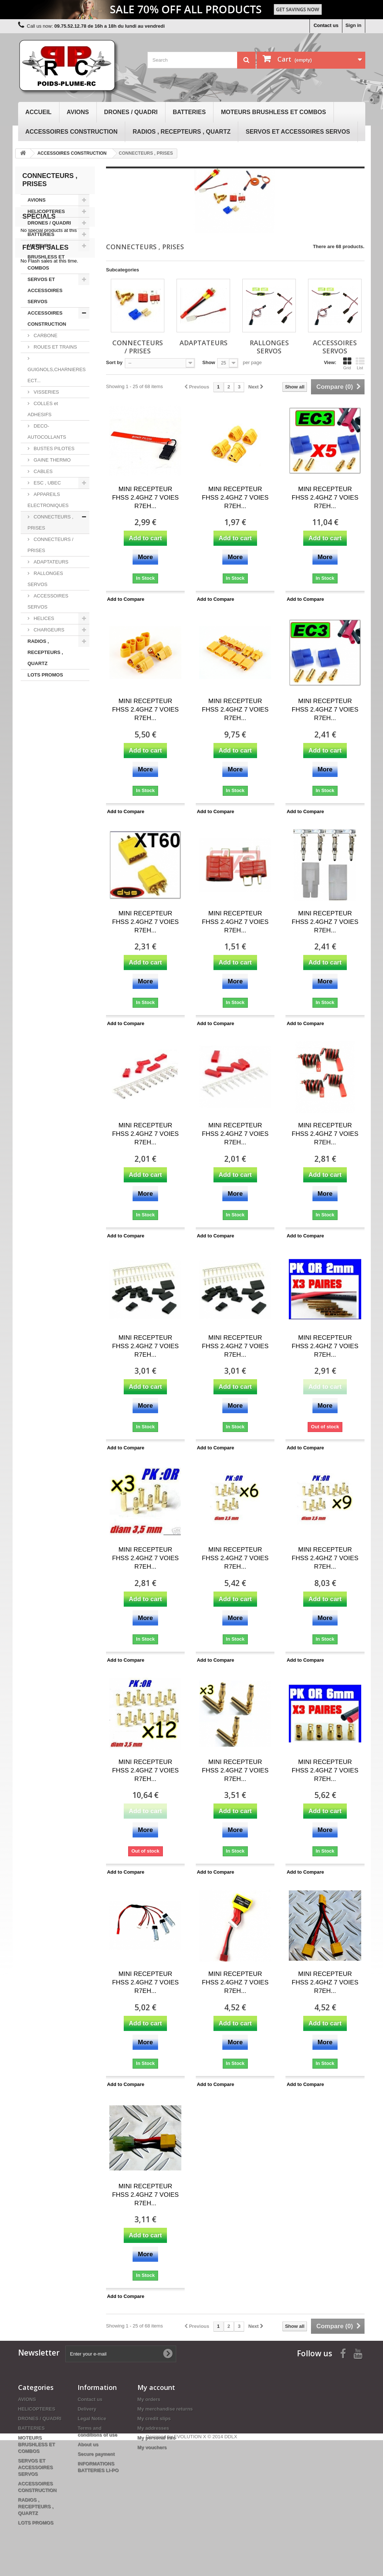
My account (156, 2387)
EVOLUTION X (190, 2572)
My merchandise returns (165, 2409)
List (360, 363)
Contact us (326, 25)
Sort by (114, 362)
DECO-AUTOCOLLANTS (47, 437)
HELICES (43, 624)
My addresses (153, 2428)
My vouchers (152, 2447)
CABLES (43, 477)
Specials (39, 715)
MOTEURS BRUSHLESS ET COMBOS (273, 112)
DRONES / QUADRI (131, 112)
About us (88, 2444)
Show (208, 362)
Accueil (38, 112)
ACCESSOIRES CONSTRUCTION (71, 132)
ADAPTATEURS (51, 567)
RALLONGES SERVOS (45, 584)
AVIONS (78, 112)
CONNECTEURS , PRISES (50, 528)
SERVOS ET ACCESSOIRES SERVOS (298, 132)
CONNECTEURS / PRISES (50, 550)
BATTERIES (189, 112)
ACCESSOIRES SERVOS (48, 607)
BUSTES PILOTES (54, 454)
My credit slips (154, 2418)
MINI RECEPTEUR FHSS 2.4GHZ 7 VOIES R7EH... (145, 498)
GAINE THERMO (52, 465)
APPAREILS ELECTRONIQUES (48, 505)
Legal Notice (92, 2418)
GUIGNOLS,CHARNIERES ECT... (57, 380)
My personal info (156, 2437)
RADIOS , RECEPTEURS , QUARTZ (181, 132)
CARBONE (45, 341)
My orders (148, 2399)
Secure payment (96, 2454)
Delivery (87, 2409)
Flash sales (46, 764)
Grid (347, 363)
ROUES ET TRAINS (55, 352)
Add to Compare (125, 599)
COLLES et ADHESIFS (43, 414)
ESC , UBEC (47, 488)
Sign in (353, 25)
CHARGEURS (49, 635)
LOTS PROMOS (45, 680)
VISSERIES (46, 397)
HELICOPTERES (46, 217)
